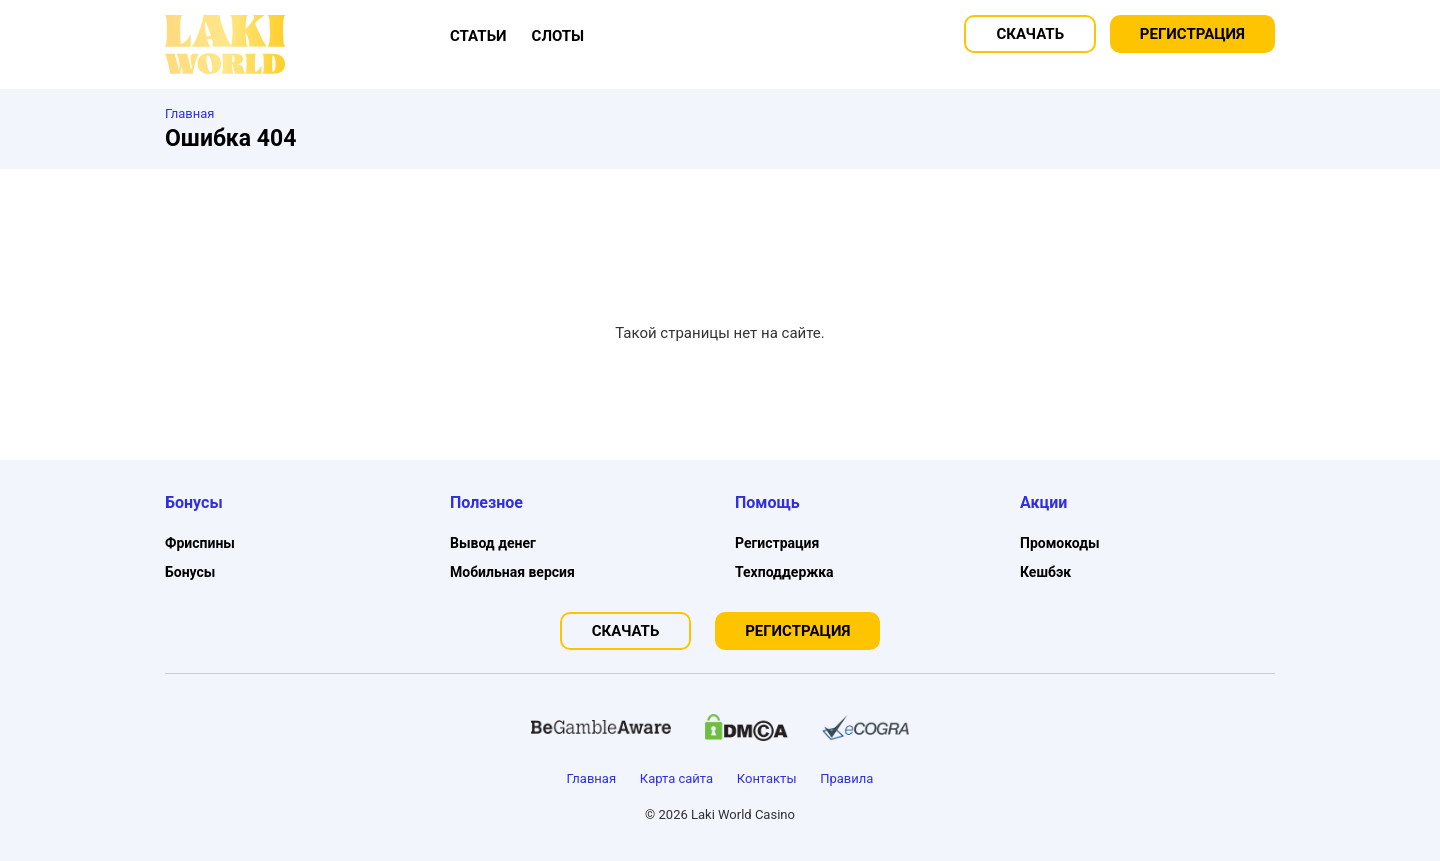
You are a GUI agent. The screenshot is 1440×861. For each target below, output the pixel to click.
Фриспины (200, 543)
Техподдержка (784, 572)
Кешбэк (1045, 572)
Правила (846, 778)
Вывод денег (493, 543)
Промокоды (1060, 543)
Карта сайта (676, 778)
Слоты (558, 36)
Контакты (767, 778)
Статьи (478, 36)
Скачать (1030, 34)
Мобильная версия (512, 572)
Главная (591, 778)
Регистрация (1192, 34)
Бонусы (190, 572)
